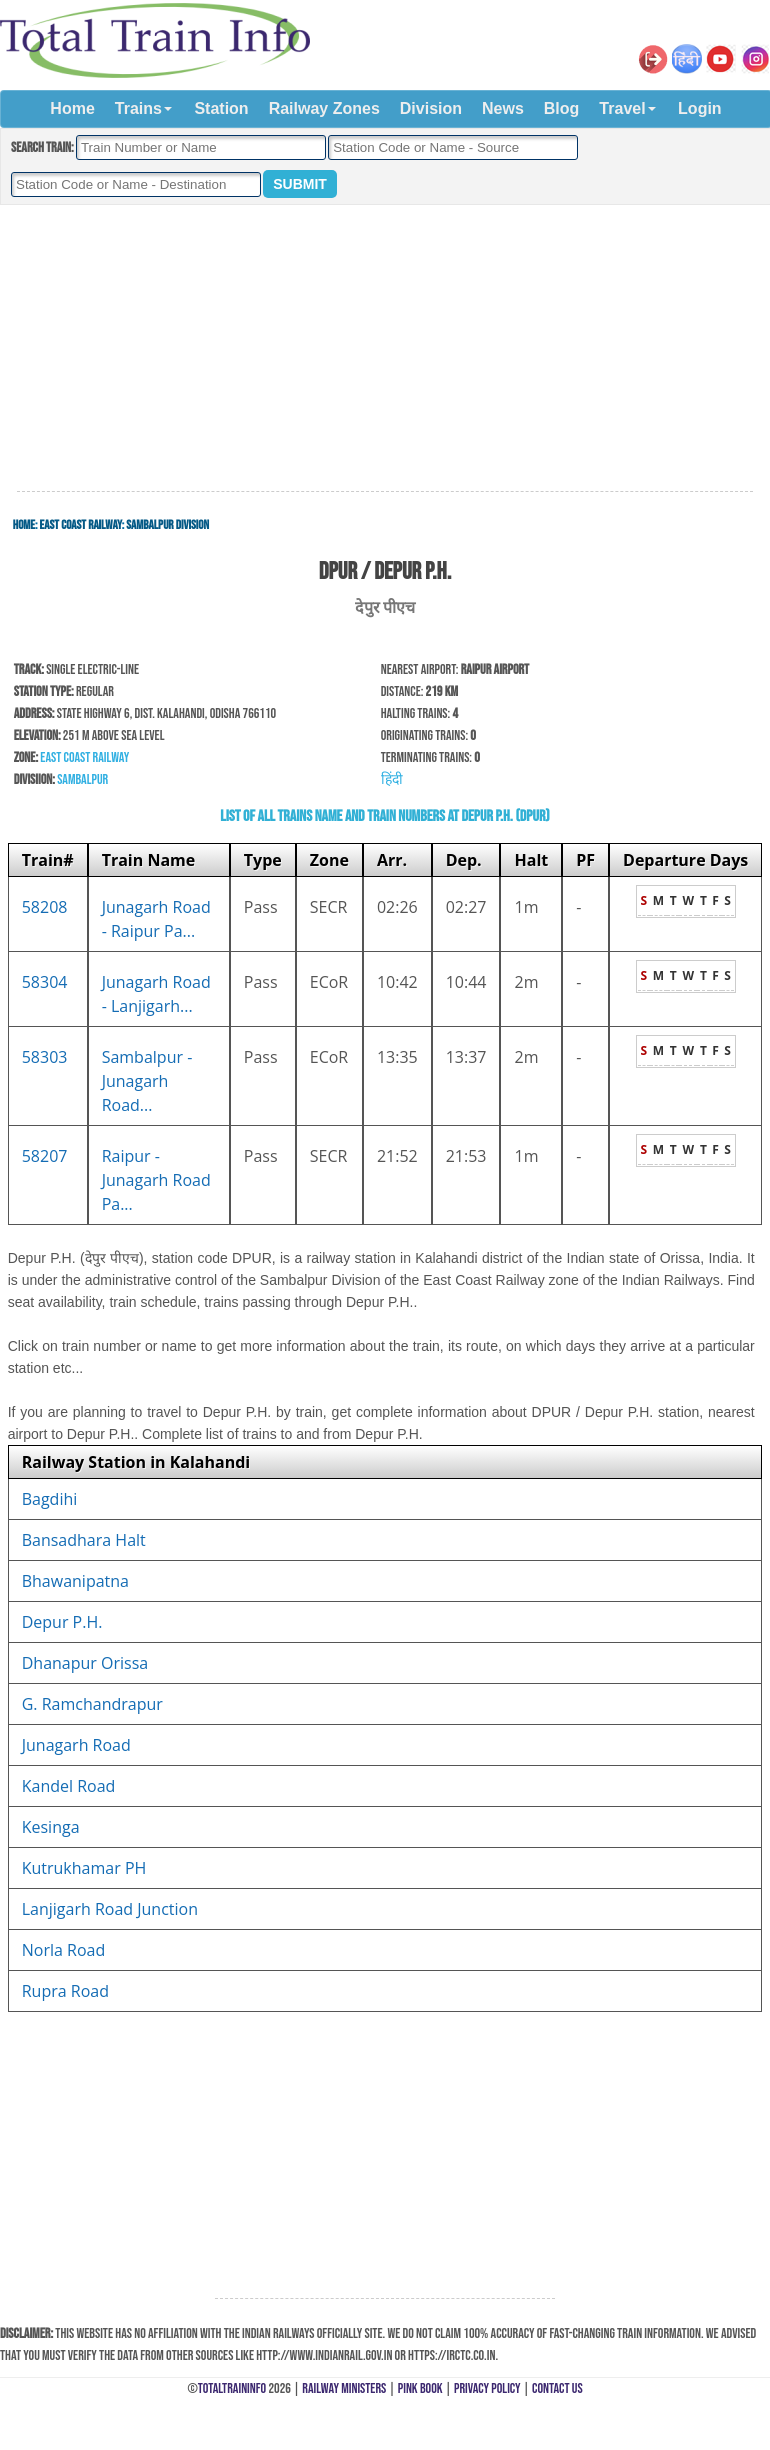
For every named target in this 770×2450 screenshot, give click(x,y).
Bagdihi (50, 1499)
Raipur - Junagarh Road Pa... (156, 1180)
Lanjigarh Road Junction (110, 1909)
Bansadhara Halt (84, 1540)
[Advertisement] (385, 349)
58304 (45, 982)
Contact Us (557, 2388)
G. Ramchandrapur (92, 1704)
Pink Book (420, 2388)
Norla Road (63, 1950)
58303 (45, 1057)
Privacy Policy (487, 2388)
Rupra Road (65, 1991)
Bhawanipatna (75, 1581)
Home (72, 108)
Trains (138, 108)
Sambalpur (82, 779)
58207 (45, 1156)
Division (431, 108)
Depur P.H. (62, 1622)
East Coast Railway (81, 525)
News (503, 108)
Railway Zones (324, 108)
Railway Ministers (344, 2388)
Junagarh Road (76, 1745)
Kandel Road (69, 1786)
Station (221, 108)
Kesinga (51, 1827)
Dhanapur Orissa (85, 1663)
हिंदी (392, 779)
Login (700, 108)
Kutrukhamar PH (84, 1868)
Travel (622, 108)
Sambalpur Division (167, 525)
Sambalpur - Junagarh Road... (147, 1081)
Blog (562, 108)
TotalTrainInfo (232, 2388)
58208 (45, 907)
